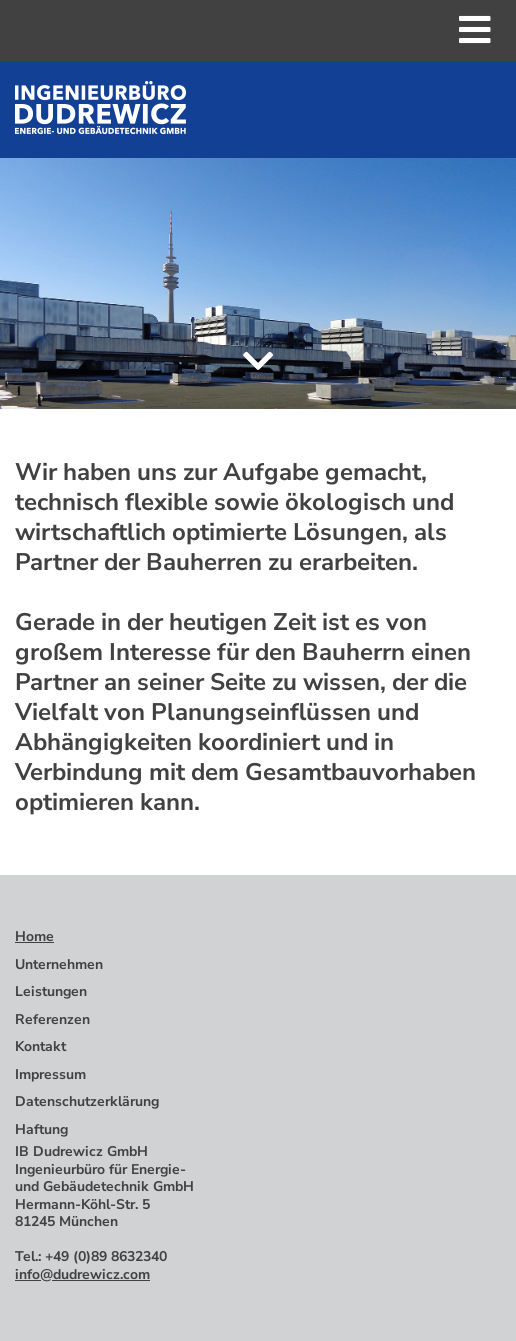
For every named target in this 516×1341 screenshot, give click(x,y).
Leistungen (51, 991)
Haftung (41, 1129)
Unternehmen (59, 964)
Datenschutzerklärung (87, 1101)
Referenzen (52, 1019)
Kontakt (40, 1046)
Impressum (50, 1074)
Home (34, 936)
